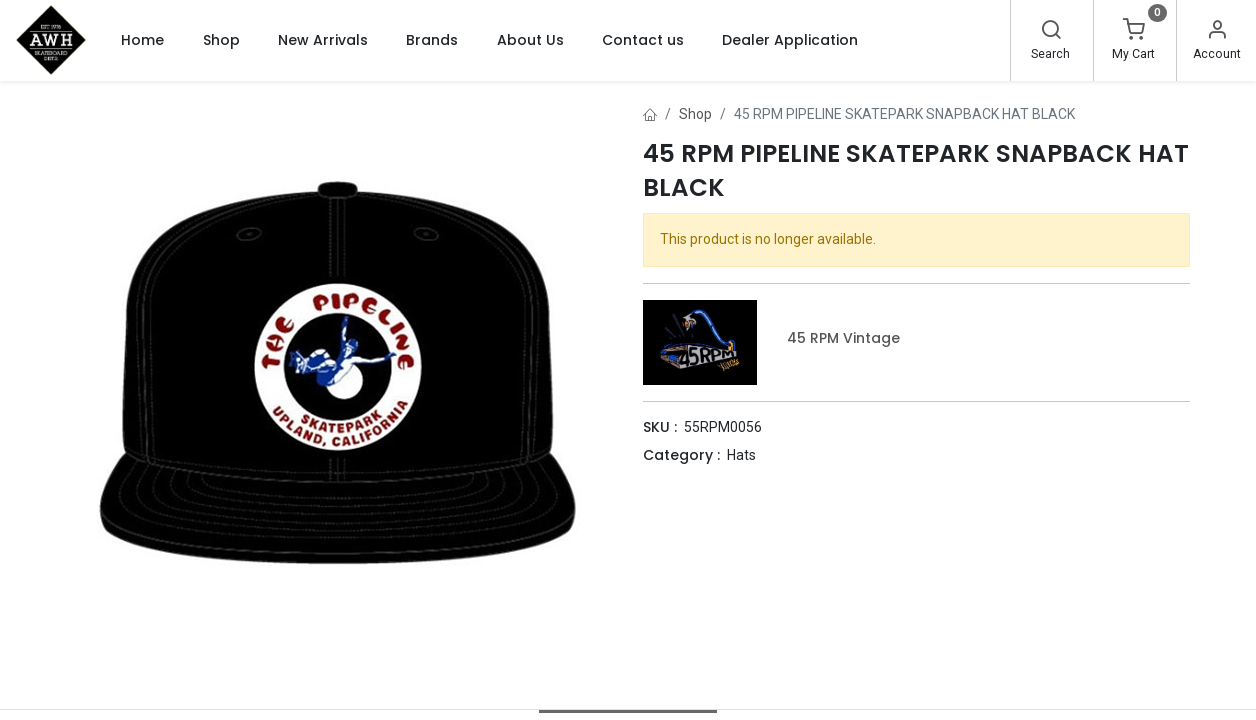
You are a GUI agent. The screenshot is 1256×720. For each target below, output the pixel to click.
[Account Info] (1217, 32)
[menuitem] (142, 40)
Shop (695, 114)
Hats (741, 455)
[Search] (1051, 32)
